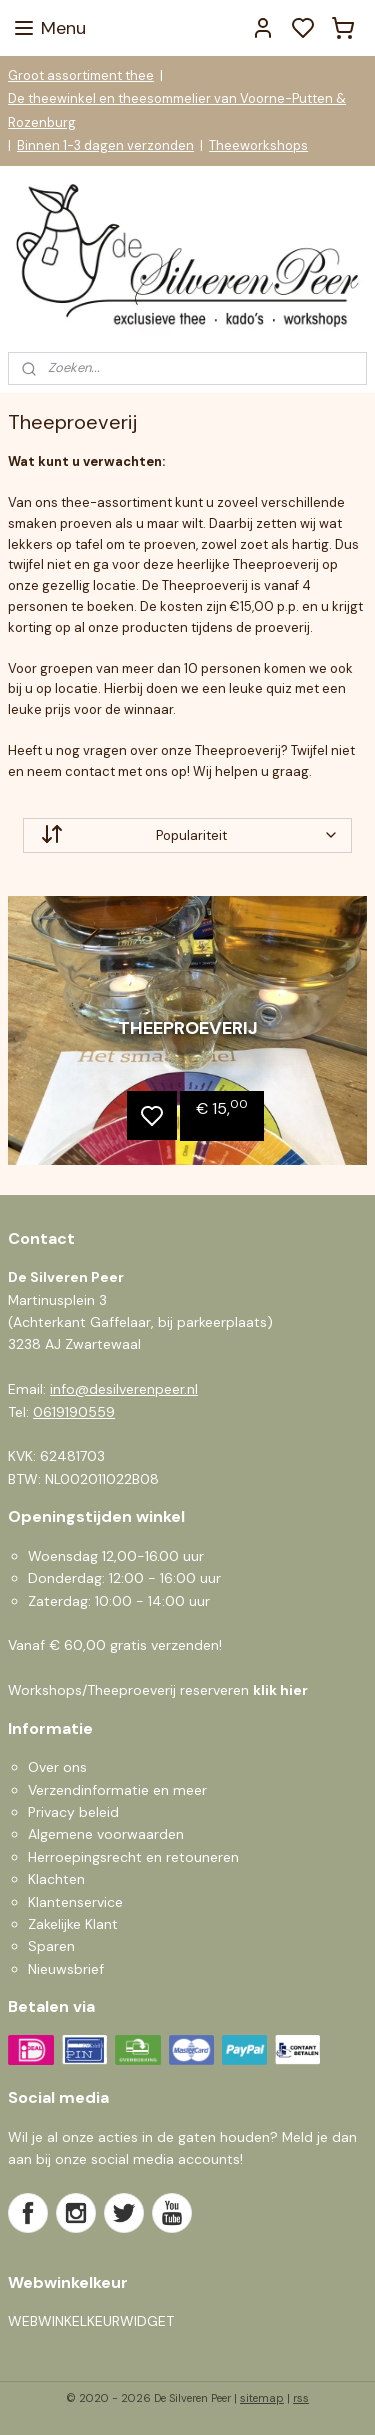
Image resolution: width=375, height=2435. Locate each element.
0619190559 (74, 1412)
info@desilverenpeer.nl (124, 1389)
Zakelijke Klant (73, 1924)
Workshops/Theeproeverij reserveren (158, 1690)
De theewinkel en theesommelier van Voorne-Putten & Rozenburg (177, 110)
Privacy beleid (73, 1812)
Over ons (57, 1767)
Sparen (51, 1946)
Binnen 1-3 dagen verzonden (105, 145)
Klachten (56, 1879)
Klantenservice (75, 1902)
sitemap (262, 2398)
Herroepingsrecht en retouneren (133, 1857)
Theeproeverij (188, 1028)
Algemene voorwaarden (106, 1834)
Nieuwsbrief (66, 1969)
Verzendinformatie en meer (117, 1790)
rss (301, 2398)
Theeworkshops (258, 145)
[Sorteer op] (187, 834)
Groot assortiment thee (81, 75)
